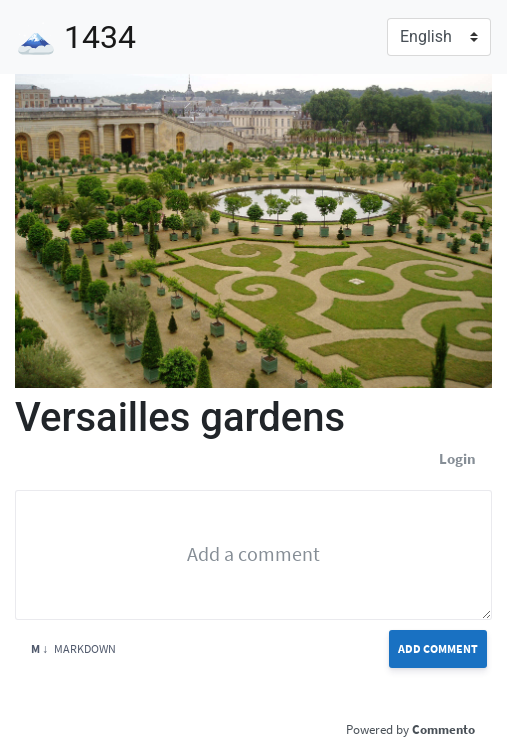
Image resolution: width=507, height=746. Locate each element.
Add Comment (438, 648)
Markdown (73, 648)
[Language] (439, 37)
